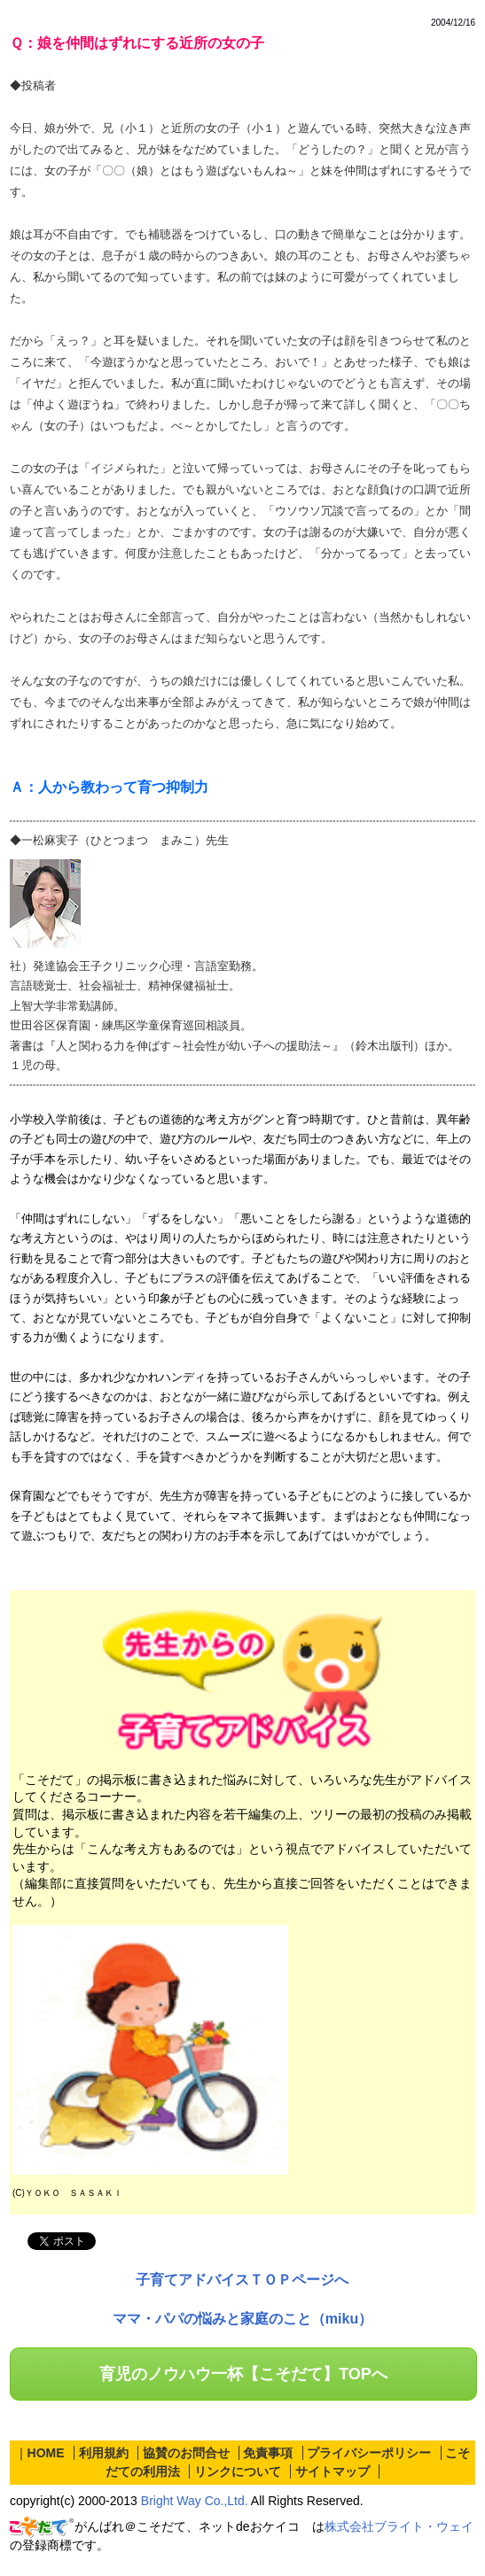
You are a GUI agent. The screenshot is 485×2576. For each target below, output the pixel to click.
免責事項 (268, 2453)
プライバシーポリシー (369, 2453)
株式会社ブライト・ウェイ (399, 2526)
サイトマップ (332, 2471)
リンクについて (237, 2471)
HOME (46, 2453)
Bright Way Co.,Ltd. (194, 2501)
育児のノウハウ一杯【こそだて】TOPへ (243, 2374)
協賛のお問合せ (186, 2453)
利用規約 (104, 2453)
